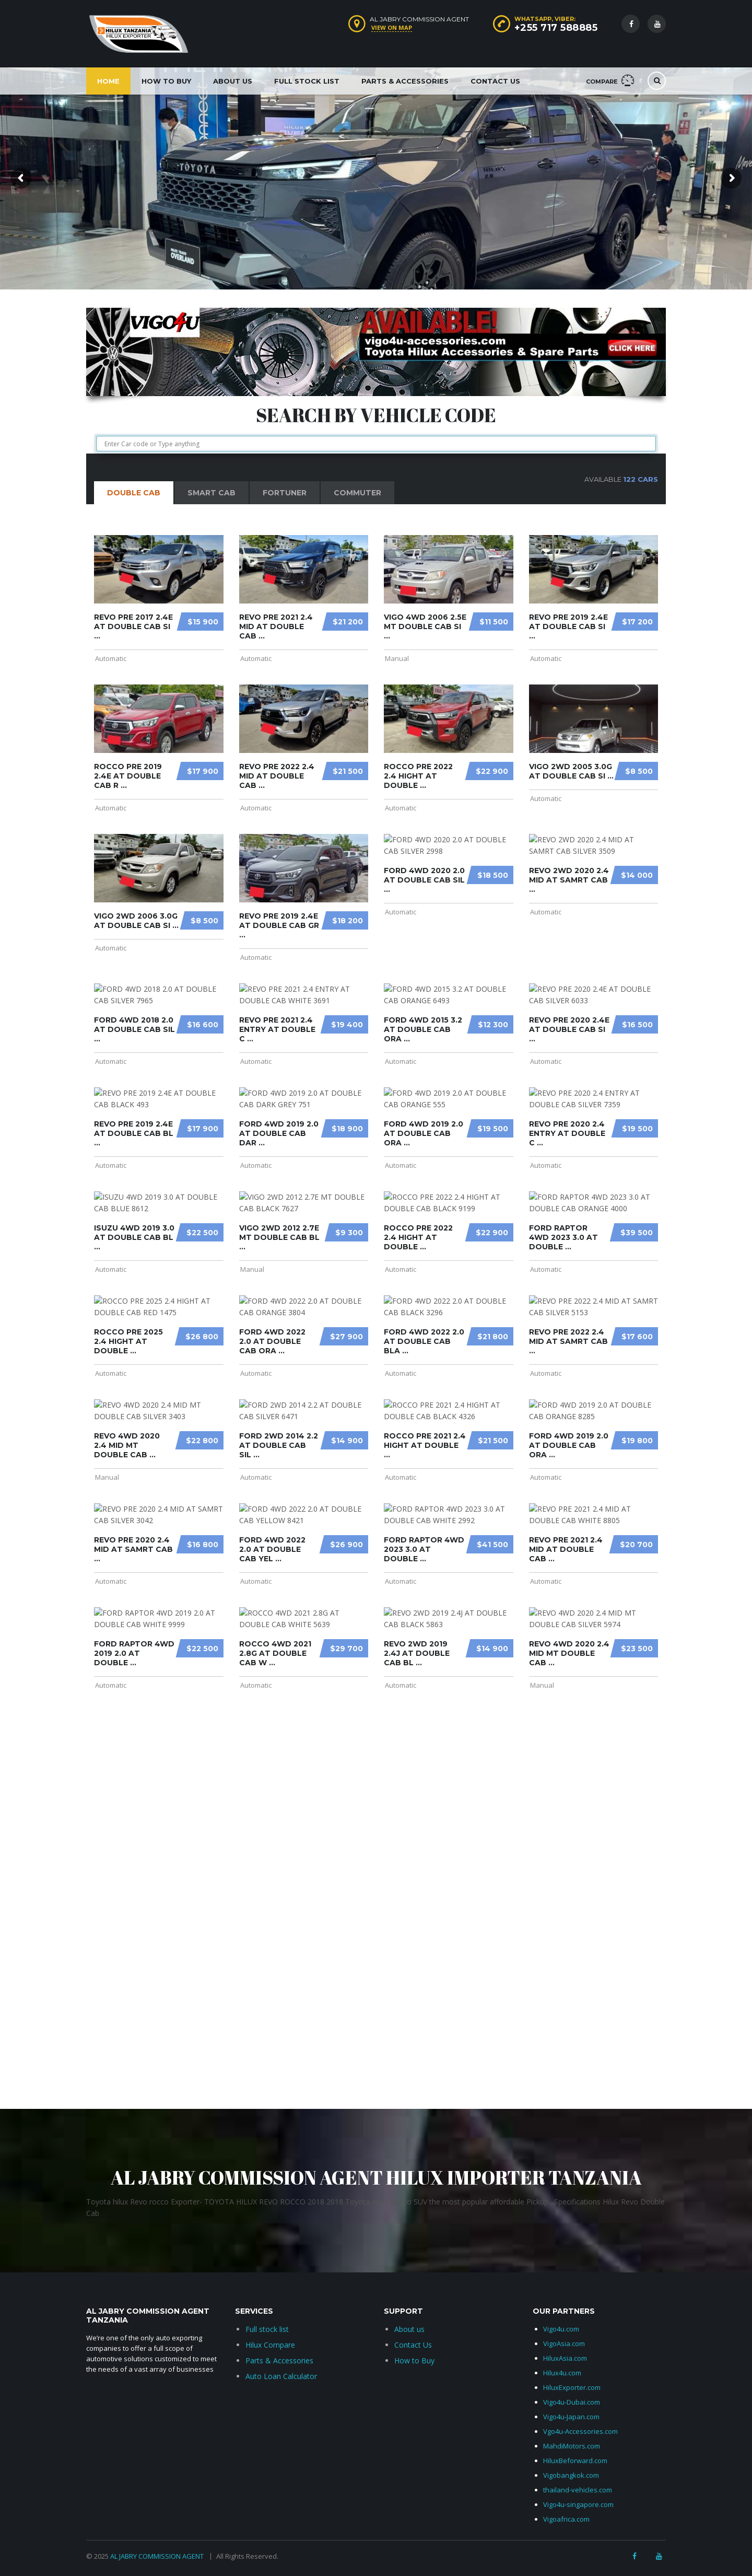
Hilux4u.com (562, 2372)
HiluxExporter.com (572, 2387)
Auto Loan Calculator (281, 2376)
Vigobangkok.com (571, 2475)
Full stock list (267, 2329)
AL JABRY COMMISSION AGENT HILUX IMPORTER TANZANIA (376, 2177)
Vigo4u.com (561, 2329)
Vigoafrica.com (566, 2519)
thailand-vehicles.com (578, 2489)
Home (108, 81)
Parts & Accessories (405, 81)
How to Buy (166, 81)
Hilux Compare (270, 2345)
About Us (232, 81)
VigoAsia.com (564, 2343)
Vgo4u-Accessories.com (580, 2431)
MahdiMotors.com (571, 2446)
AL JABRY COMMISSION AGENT (157, 2556)
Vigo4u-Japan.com (571, 2416)
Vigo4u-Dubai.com (571, 2402)
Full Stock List (306, 81)
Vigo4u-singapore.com (578, 2504)
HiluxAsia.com (565, 2358)
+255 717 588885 (556, 27)
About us (409, 2329)
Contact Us (495, 81)
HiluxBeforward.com (575, 2460)
